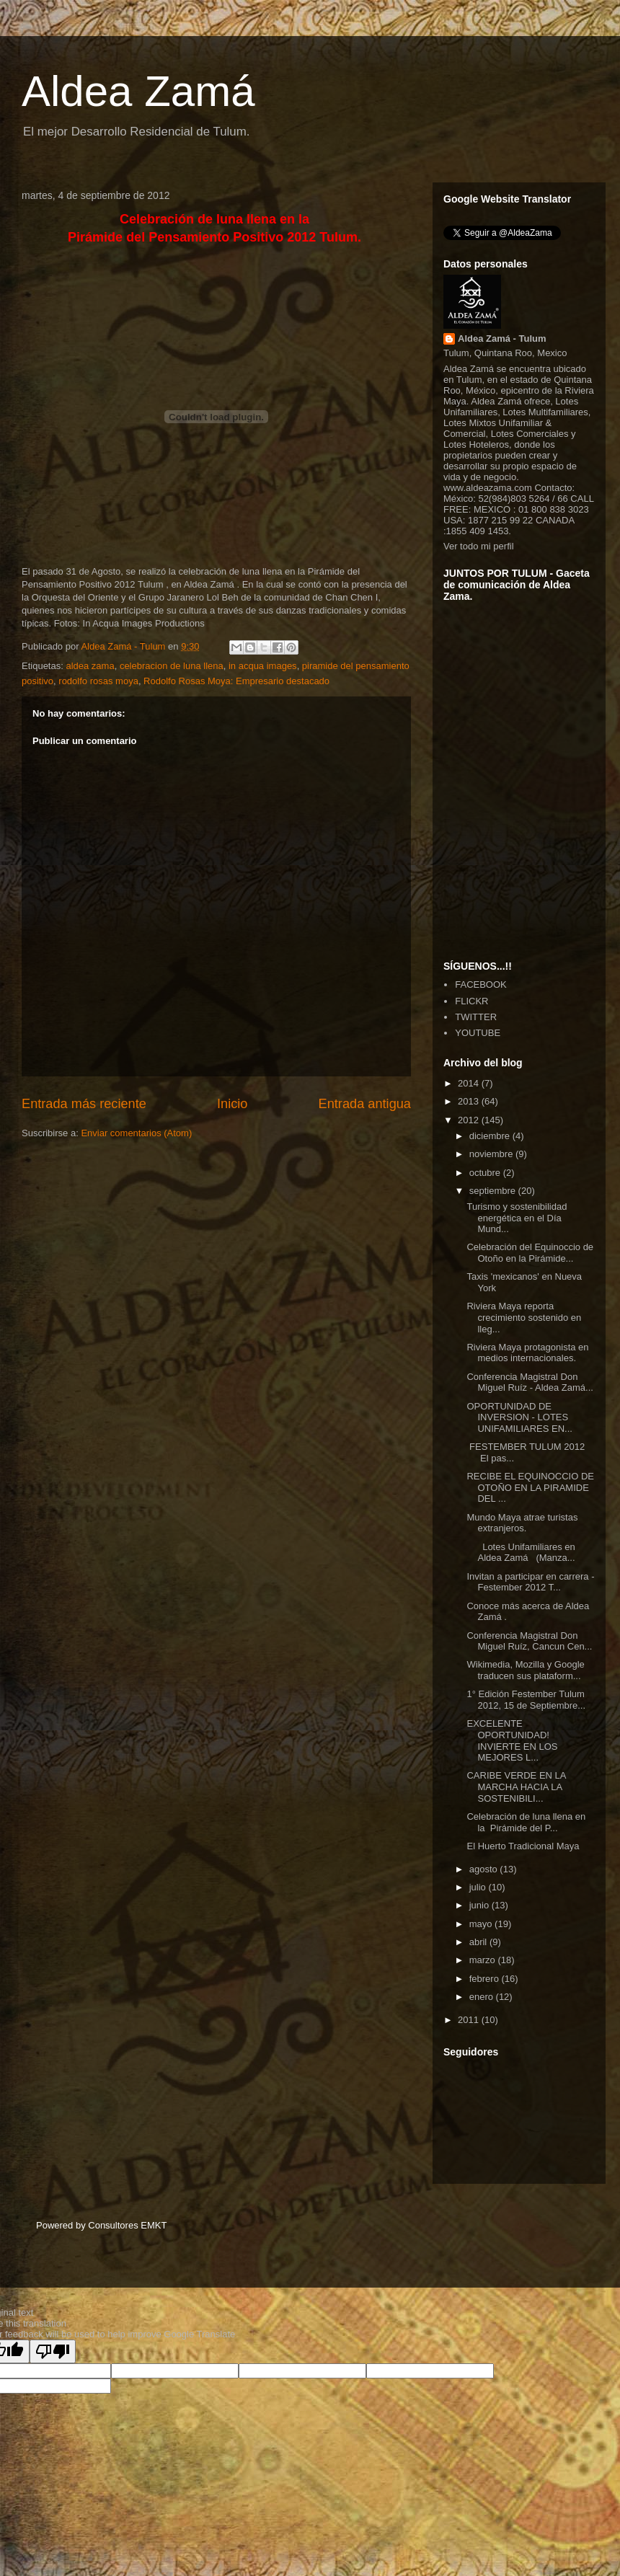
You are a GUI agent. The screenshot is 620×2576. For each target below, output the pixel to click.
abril (479, 1942)
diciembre (491, 1135)
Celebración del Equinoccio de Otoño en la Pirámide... (529, 1252)
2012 (470, 1120)
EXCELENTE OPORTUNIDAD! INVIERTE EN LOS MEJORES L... (511, 1740)
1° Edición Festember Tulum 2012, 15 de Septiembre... (525, 1699)
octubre (486, 1172)
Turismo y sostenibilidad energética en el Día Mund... (516, 1217)
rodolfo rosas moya (98, 681)
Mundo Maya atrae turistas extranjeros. (521, 1523)
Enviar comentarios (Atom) (136, 1133)
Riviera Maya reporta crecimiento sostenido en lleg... (523, 1317)
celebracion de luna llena (171, 665)
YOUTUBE (477, 1032)
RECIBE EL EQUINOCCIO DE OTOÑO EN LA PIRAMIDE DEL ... (530, 1487)
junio (480, 1905)
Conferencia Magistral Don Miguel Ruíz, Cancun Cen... (529, 1641)
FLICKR (471, 1001)
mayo (482, 1923)
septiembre (493, 1190)
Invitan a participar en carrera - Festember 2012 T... (530, 1582)
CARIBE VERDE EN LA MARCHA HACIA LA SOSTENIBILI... (515, 1786)
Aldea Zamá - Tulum (502, 338)
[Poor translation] (53, 2351)
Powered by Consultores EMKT (101, 2225)
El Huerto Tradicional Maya (522, 1846)
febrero (485, 1978)
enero (482, 1996)
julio (479, 1887)
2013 (470, 1101)
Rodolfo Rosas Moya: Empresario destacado (236, 681)
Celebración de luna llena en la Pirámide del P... (525, 1822)
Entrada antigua (365, 1104)
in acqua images (263, 665)
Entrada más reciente (84, 1104)
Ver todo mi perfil (478, 546)
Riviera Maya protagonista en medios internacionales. (527, 1353)
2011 (470, 2019)
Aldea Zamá (138, 91)
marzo (483, 1960)
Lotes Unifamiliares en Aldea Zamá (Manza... (520, 1552)
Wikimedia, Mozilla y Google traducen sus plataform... (525, 1670)
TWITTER (476, 1017)
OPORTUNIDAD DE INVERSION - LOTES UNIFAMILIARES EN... (519, 1417)
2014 (470, 1083)
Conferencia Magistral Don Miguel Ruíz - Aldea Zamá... (529, 1382)
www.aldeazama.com (487, 487)
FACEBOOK (481, 984)
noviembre (492, 1153)
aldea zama (90, 665)
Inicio (232, 1104)
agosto (484, 1869)
